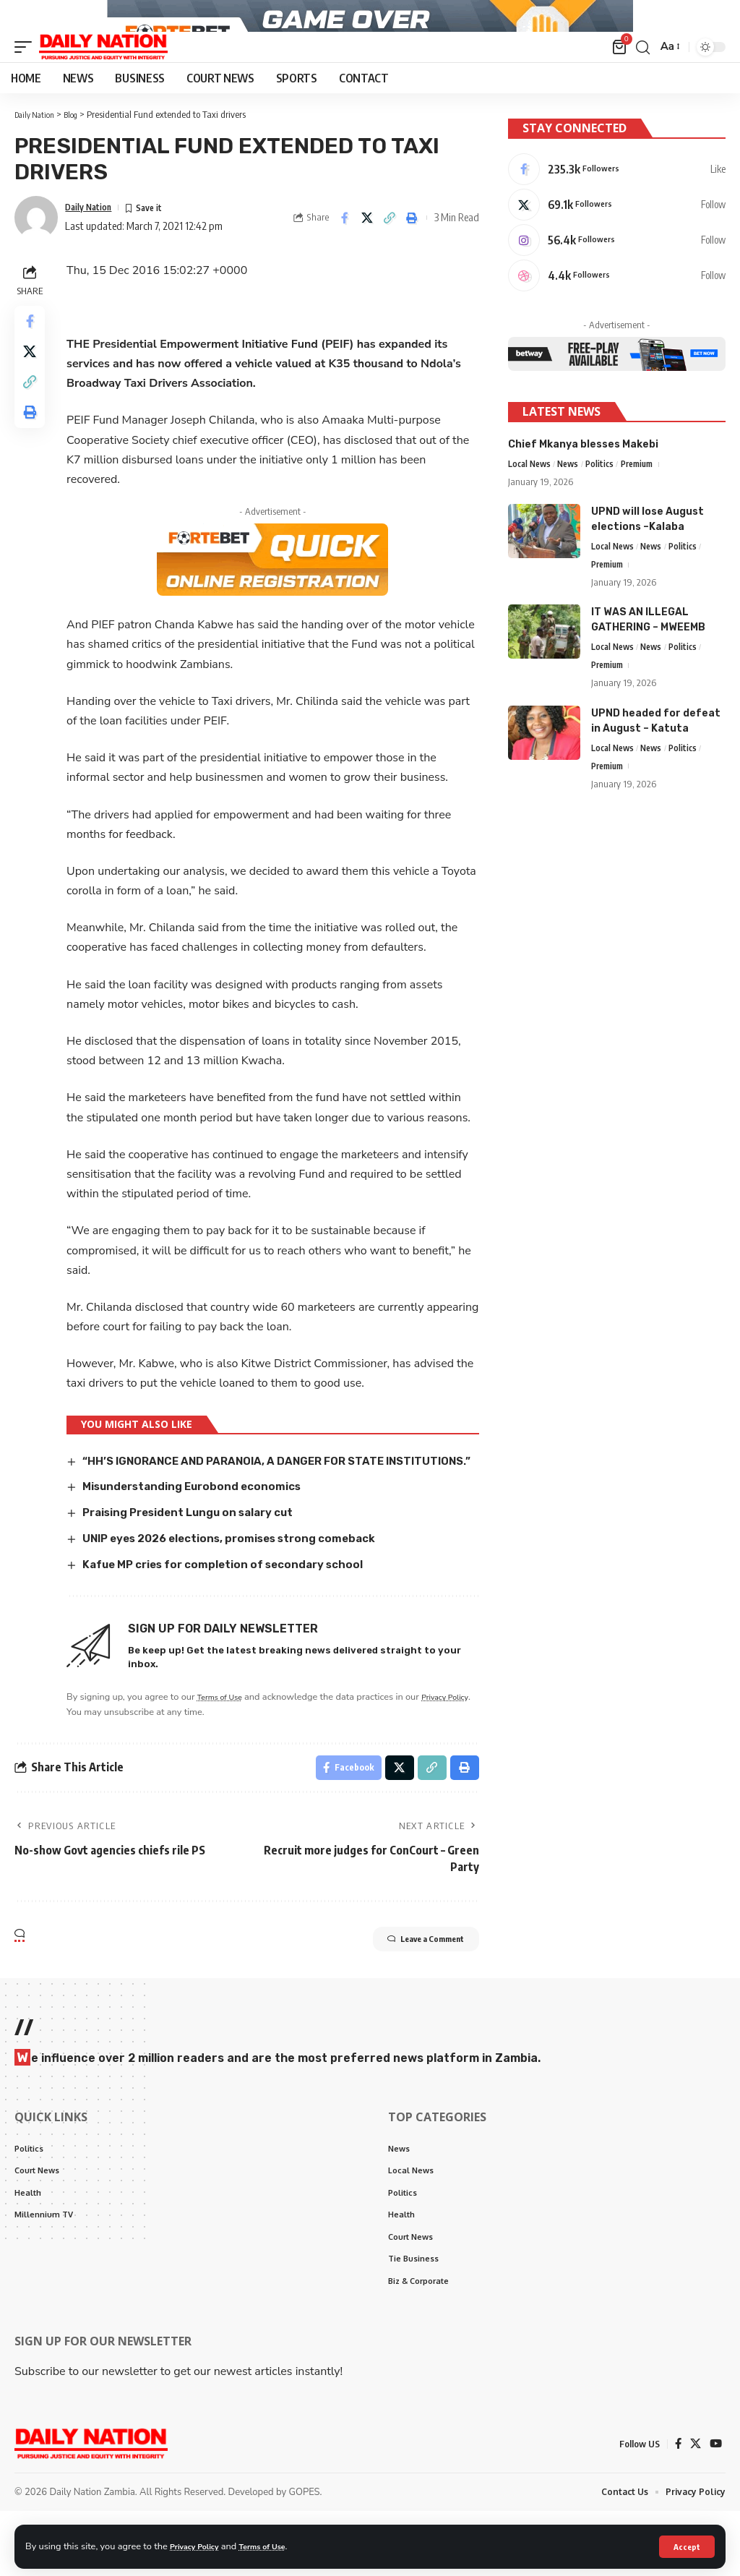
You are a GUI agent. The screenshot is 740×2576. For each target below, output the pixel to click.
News (573, 512)
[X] (617, 244)
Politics (607, 512)
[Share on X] (367, 253)
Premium (647, 512)
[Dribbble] (617, 321)
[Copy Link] (389, 253)
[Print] (412, 253)
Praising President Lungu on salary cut (201, 1564)
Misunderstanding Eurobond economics (202, 1538)
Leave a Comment (407, 1996)
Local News (531, 512)
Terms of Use (277, 2545)
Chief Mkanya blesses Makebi (583, 491)
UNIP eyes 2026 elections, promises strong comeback (244, 1589)
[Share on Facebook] (345, 253)
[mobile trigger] (26, 82)
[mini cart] (618, 82)
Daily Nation (93, 242)
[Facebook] (617, 206)
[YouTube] (715, 2507)
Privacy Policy (199, 2545)
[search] (641, 82)
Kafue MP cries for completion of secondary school (238, 1615)
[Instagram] (617, 282)
